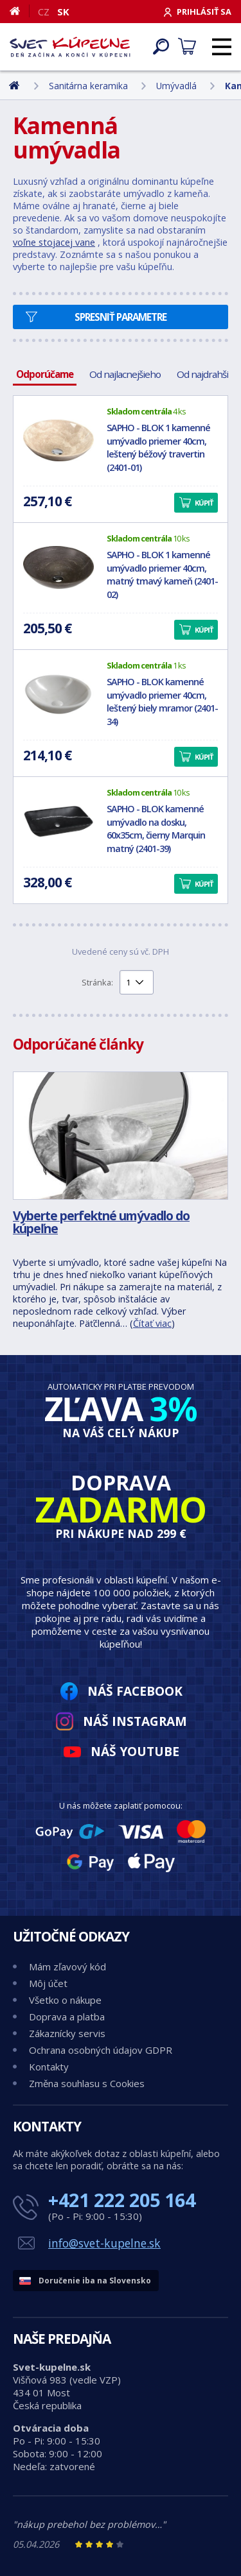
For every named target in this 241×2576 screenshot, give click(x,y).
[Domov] (20, 10)
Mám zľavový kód (67, 1966)
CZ (43, 11)
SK (63, 11)
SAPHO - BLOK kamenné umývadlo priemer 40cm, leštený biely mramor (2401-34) (162, 702)
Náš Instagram (135, 1721)
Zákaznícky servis (67, 2033)
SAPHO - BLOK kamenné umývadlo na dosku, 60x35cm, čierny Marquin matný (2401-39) (156, 829)
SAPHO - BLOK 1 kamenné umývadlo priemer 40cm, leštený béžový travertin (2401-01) (158, 447)
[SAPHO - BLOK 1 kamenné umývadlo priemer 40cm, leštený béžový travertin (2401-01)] (58, 440)
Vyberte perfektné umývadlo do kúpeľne (101, 1221)
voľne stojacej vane (54, 242)
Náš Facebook (135, 1691)
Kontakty (49, 2066)
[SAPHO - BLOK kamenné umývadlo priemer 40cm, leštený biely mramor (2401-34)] (58, 695)
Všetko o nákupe (65, 1999)
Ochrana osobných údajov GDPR (100, 2049)
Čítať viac (152, 1323)
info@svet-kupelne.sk (104, 2243)
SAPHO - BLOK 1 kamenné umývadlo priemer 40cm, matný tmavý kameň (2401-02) (162, 575)
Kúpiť (204, 503)
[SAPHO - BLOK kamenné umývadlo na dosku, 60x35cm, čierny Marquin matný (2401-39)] (58, 822)
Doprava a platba (67, 2016)
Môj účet (48, 1983)
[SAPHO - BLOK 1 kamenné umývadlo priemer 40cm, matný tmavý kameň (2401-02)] (58, 568)
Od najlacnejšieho (125, 374)
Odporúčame (44, 374)
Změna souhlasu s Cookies (87, 2083)
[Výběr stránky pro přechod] (137, 982)
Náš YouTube (135, 1751)
